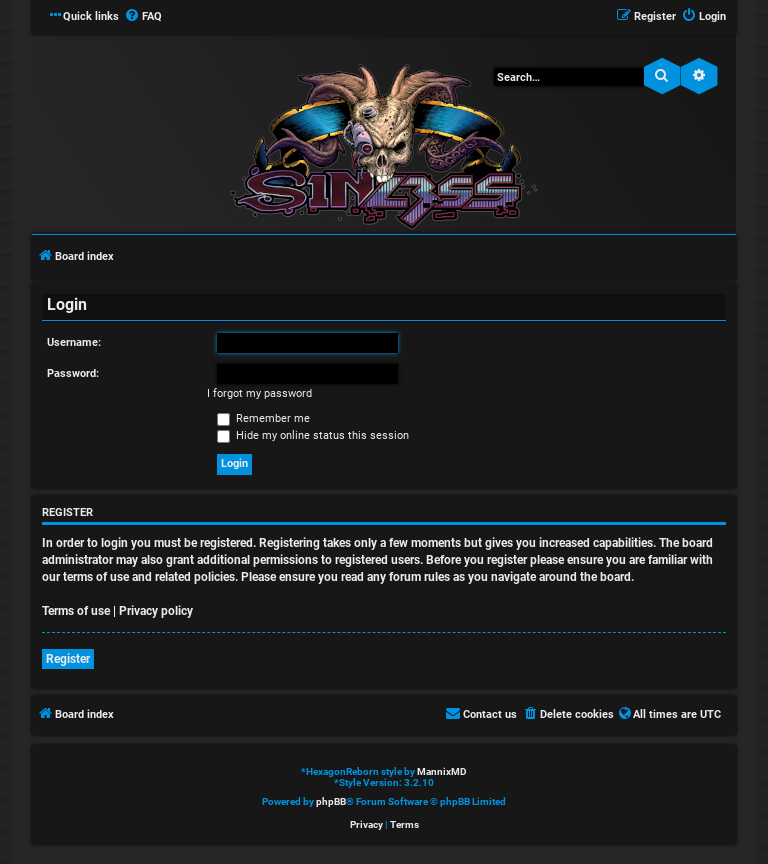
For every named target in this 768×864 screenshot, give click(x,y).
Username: (74, 342)
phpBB (331, 801)
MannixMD (442, 771)
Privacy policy (156, 611)
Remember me (263, 418)
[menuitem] (143, 17)
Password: (73, 373)
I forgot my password (259, 393)
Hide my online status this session (313, 435)
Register (68, 659)
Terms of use (76, 611)
